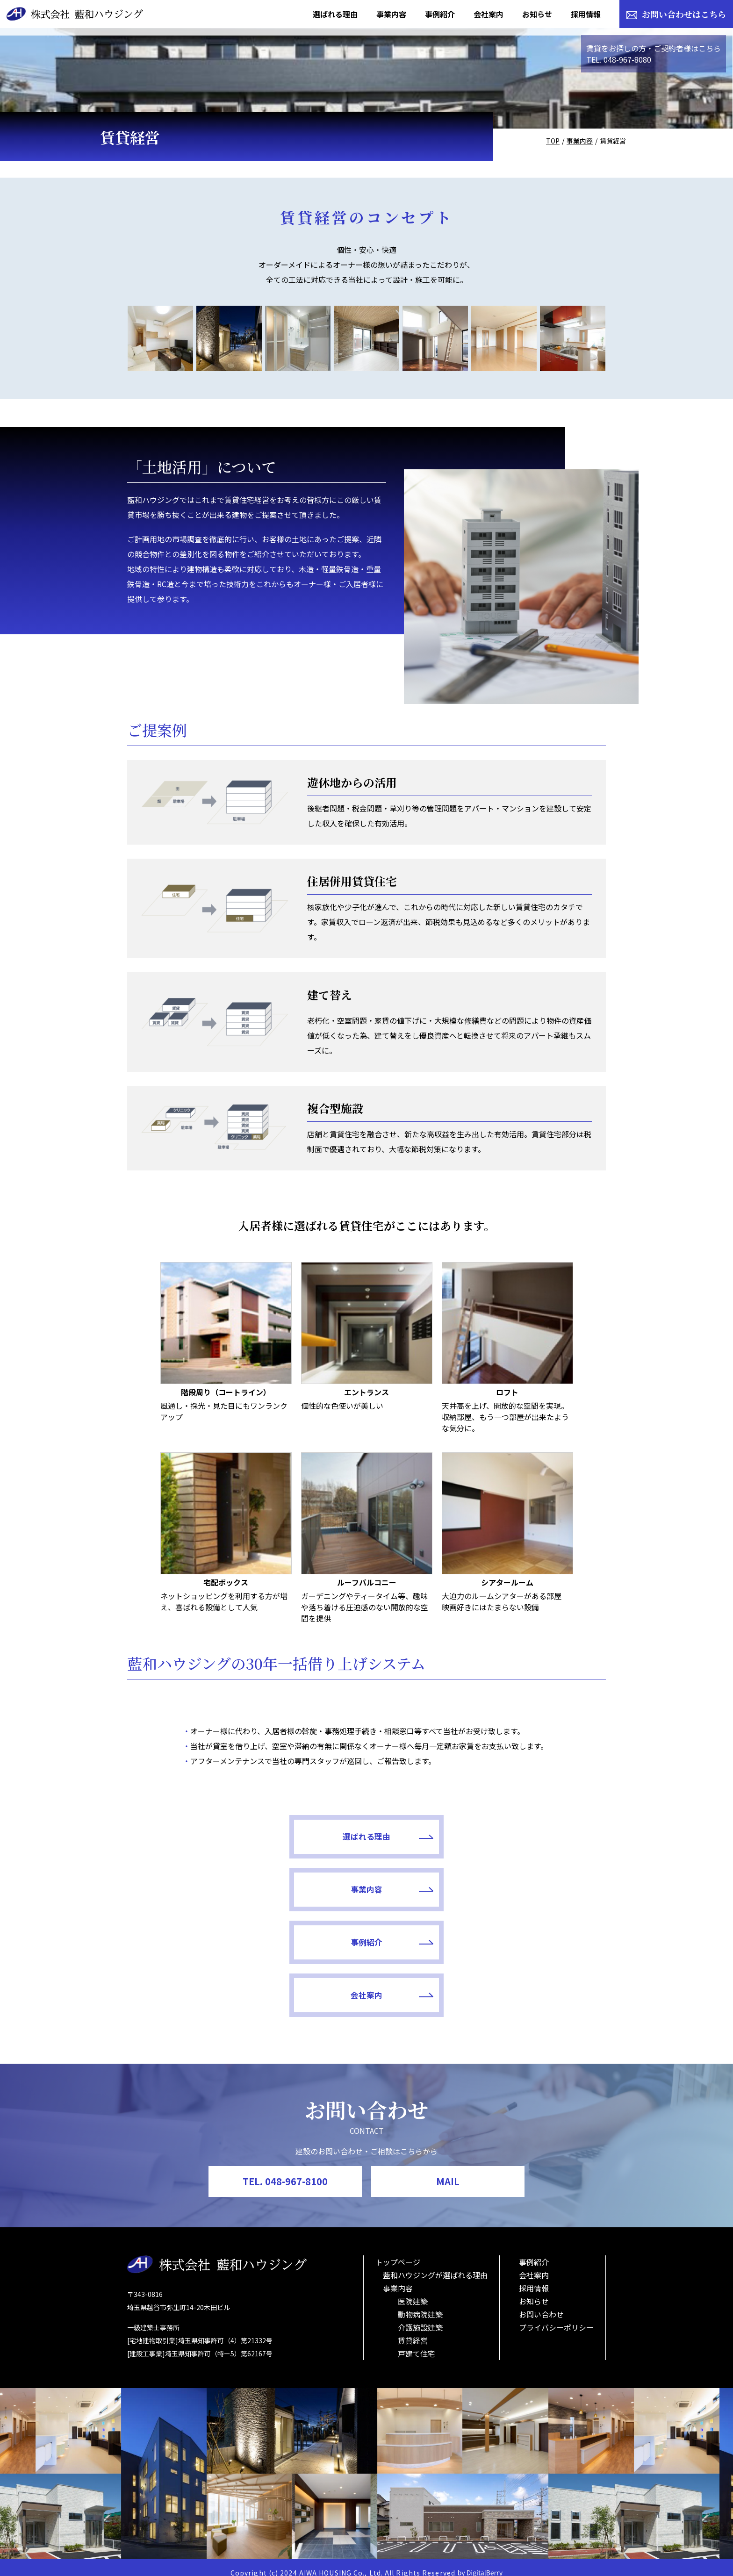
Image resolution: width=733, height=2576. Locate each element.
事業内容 (580, 140)
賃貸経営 (413, 2329)
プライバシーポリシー (556, 2316)
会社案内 (448, 1980)
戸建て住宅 (416, 2342)
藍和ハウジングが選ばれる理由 (435, 2263)
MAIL (448, 2170)
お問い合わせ (541, 2303)
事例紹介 (285, 1980)
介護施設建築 (420, 2316)
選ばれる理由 (285, 1920)
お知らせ (534, 2290)
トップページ (397, 2250)
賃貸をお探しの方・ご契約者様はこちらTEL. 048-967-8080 (653, 54)
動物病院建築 (420, 2303)
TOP (553, 140)
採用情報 (534, 2276)
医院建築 (413, 2290)
